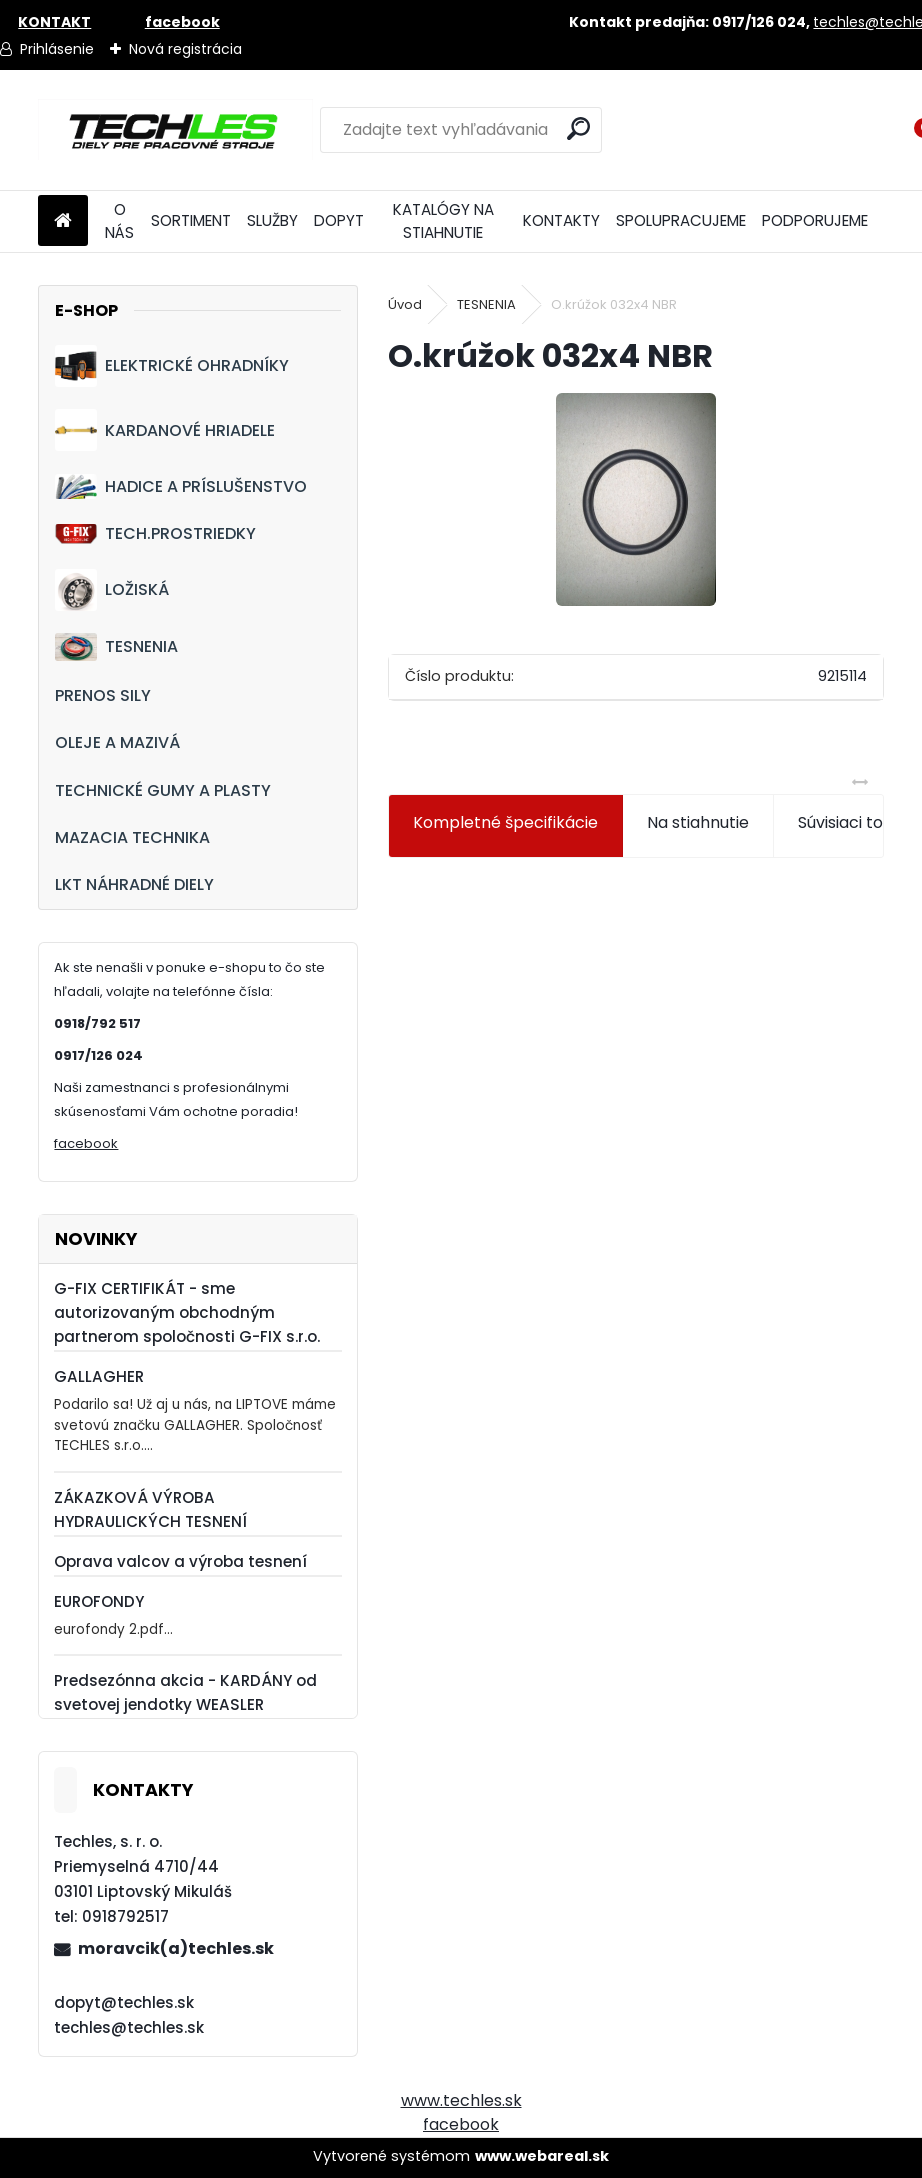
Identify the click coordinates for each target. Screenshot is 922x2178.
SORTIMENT (191, 220)
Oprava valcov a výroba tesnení (180, 1561)
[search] (578, 128)
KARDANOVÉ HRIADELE (165, 430)
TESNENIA (116, 646)
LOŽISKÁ (112, 590)
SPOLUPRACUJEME (681, 220)
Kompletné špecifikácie (505, 822)
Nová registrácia (185, 49)
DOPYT (339, 220)
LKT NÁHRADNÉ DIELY (134, 884)
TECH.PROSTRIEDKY (155, 533)
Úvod (405, 304)
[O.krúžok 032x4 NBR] (636, 499)
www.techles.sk (461, 2100)
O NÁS (119, 221)
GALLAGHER (99, 1376)
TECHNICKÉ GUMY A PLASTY (163, 790)
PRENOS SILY (103, 695)
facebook (86, 1143)
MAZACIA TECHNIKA (132, 837)
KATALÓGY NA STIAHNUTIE (443, 221)
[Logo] (175, 130)
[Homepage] (63, 221)
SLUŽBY (272, 220)
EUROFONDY (99, 1601)
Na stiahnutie (698, 822)
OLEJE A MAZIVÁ (117, 742)
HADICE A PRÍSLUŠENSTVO (181, 486)
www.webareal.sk (542, 2156)
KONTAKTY (561, 220)
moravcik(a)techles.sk (176, 1948)
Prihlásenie (57, 49)
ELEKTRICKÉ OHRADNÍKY (172, 366)
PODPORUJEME (815, 220)
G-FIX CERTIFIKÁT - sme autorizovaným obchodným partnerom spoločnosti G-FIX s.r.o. (187, 1312)
